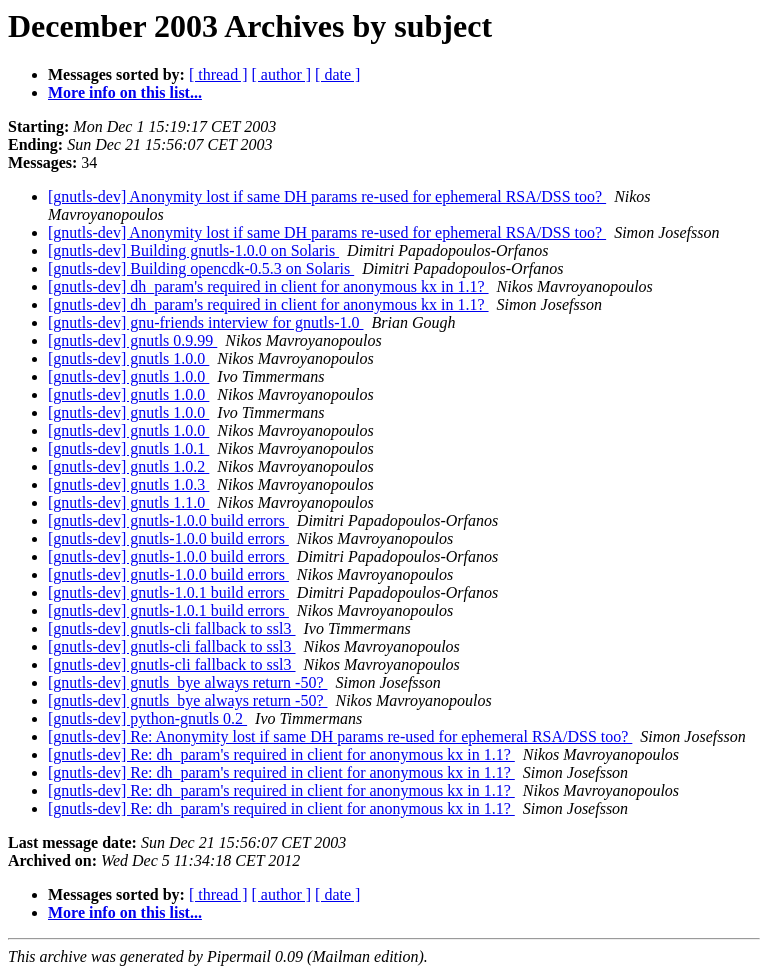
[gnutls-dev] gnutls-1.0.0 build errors (168, 520)
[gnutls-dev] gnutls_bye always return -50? (187, 682)
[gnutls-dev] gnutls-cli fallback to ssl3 (172, 628)
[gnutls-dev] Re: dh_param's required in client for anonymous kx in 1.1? (281, 754)
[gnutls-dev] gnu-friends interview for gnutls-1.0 (205, 322)
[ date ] (337, 74)
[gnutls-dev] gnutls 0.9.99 (132, 340)
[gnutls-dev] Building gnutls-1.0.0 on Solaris (193, 250)
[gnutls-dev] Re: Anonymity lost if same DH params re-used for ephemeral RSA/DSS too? (340, 736)
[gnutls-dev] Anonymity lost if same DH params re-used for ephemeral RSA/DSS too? (327, 196)
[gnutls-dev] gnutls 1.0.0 (128, 358)
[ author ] (282, 74)
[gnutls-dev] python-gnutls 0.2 (147, 718)
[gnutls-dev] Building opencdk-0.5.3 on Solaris (201, 268)
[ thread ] (218, 74)
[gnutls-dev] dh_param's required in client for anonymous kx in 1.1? (268, 286)
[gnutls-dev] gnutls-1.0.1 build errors (168, 592)
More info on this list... (125, 92)
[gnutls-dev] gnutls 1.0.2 (128, 466)
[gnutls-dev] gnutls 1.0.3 (128, 484)
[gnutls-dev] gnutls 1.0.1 (128, 448)
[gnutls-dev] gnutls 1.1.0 (128, 502)
